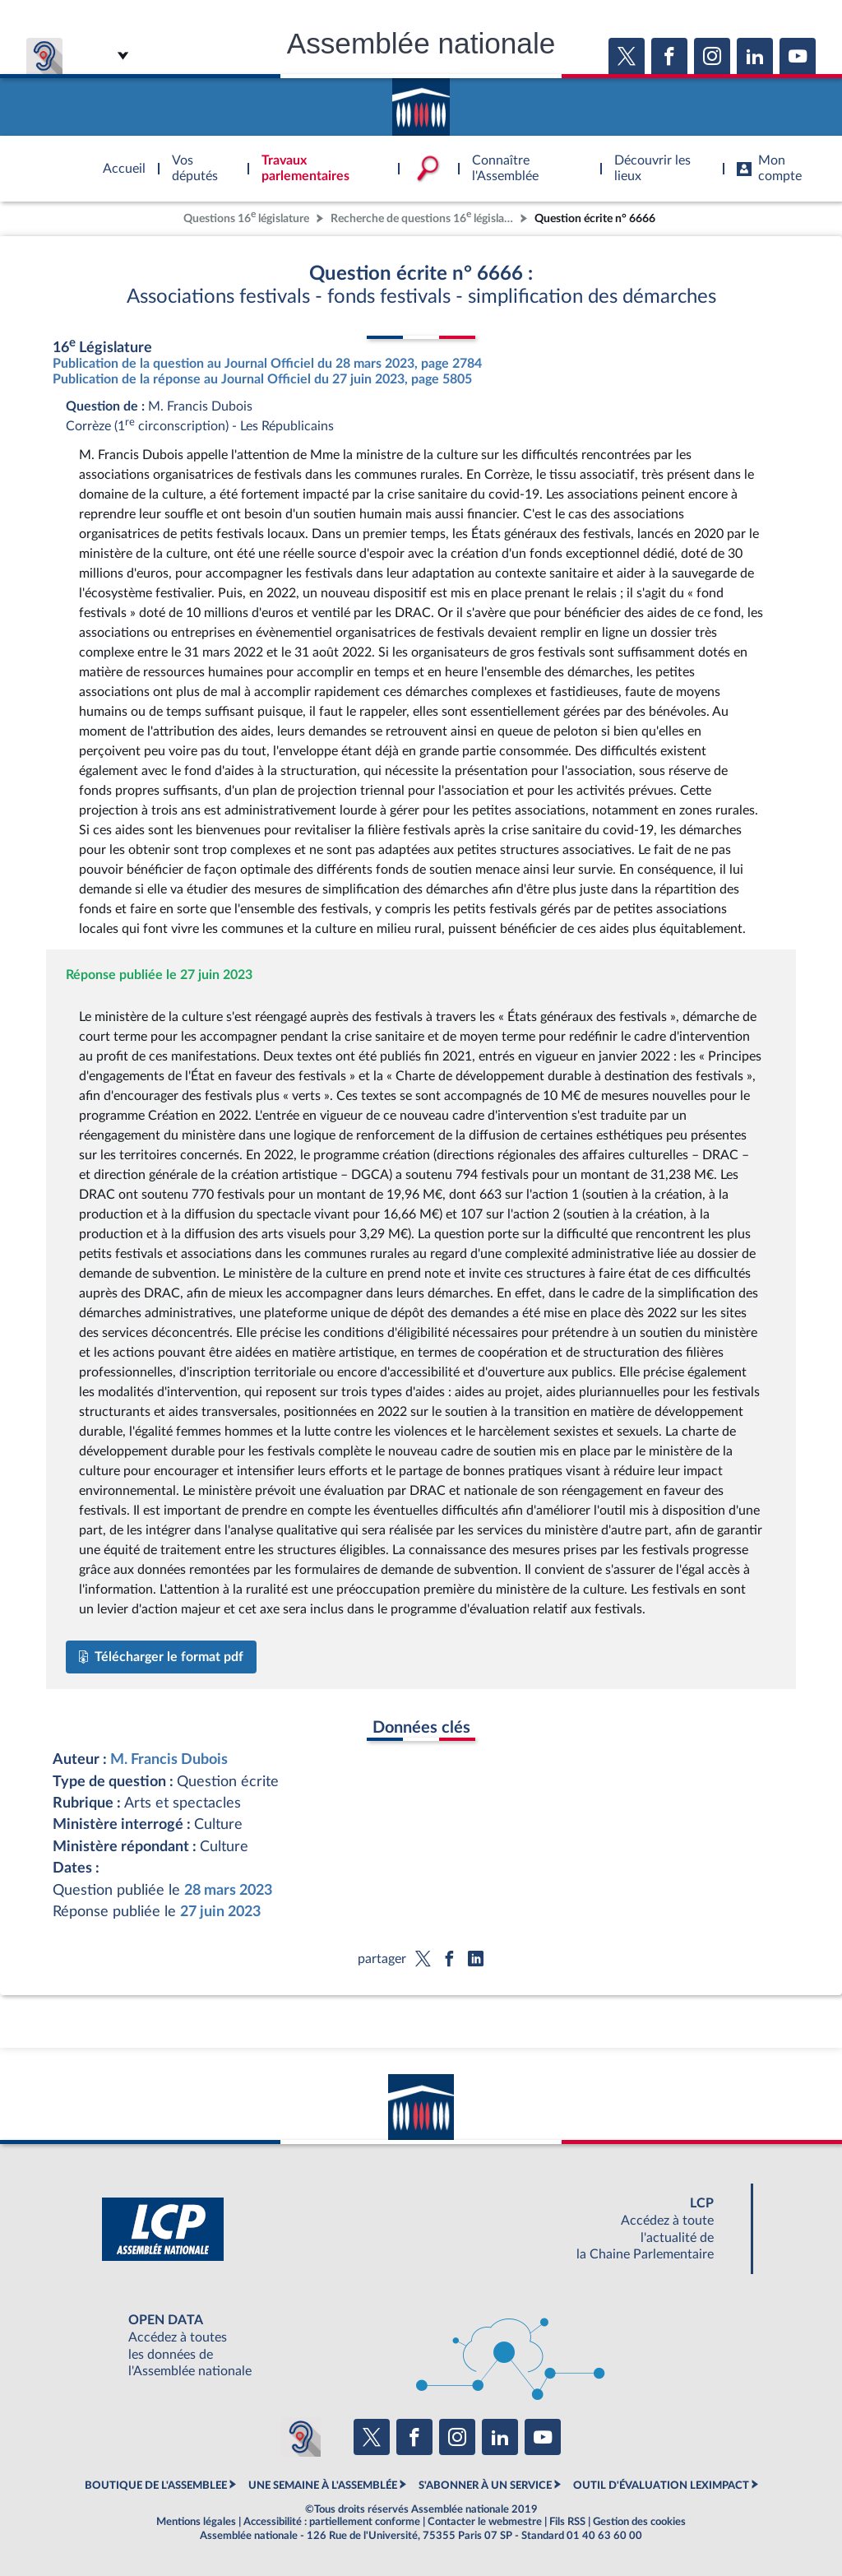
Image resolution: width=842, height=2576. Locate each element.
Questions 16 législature (246, 217)
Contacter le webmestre (485, 2522)
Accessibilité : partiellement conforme (331, 2522)
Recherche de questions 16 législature (423, 217)
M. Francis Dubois (169, 1759)
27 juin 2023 (220, 1912)
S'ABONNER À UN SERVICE (485, 2485)
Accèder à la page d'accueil (421, 101)
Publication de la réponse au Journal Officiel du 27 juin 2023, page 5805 (262, 379)
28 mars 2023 (228, 1890)
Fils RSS (567, 2522)
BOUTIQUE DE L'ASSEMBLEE (156, 2485)
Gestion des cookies (639, 2522)
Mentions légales (196, 2522)
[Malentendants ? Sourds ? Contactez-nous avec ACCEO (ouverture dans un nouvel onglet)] (301, 2437)
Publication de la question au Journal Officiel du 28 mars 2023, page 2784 (267, 363)
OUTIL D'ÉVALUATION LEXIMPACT (661, 2485)
